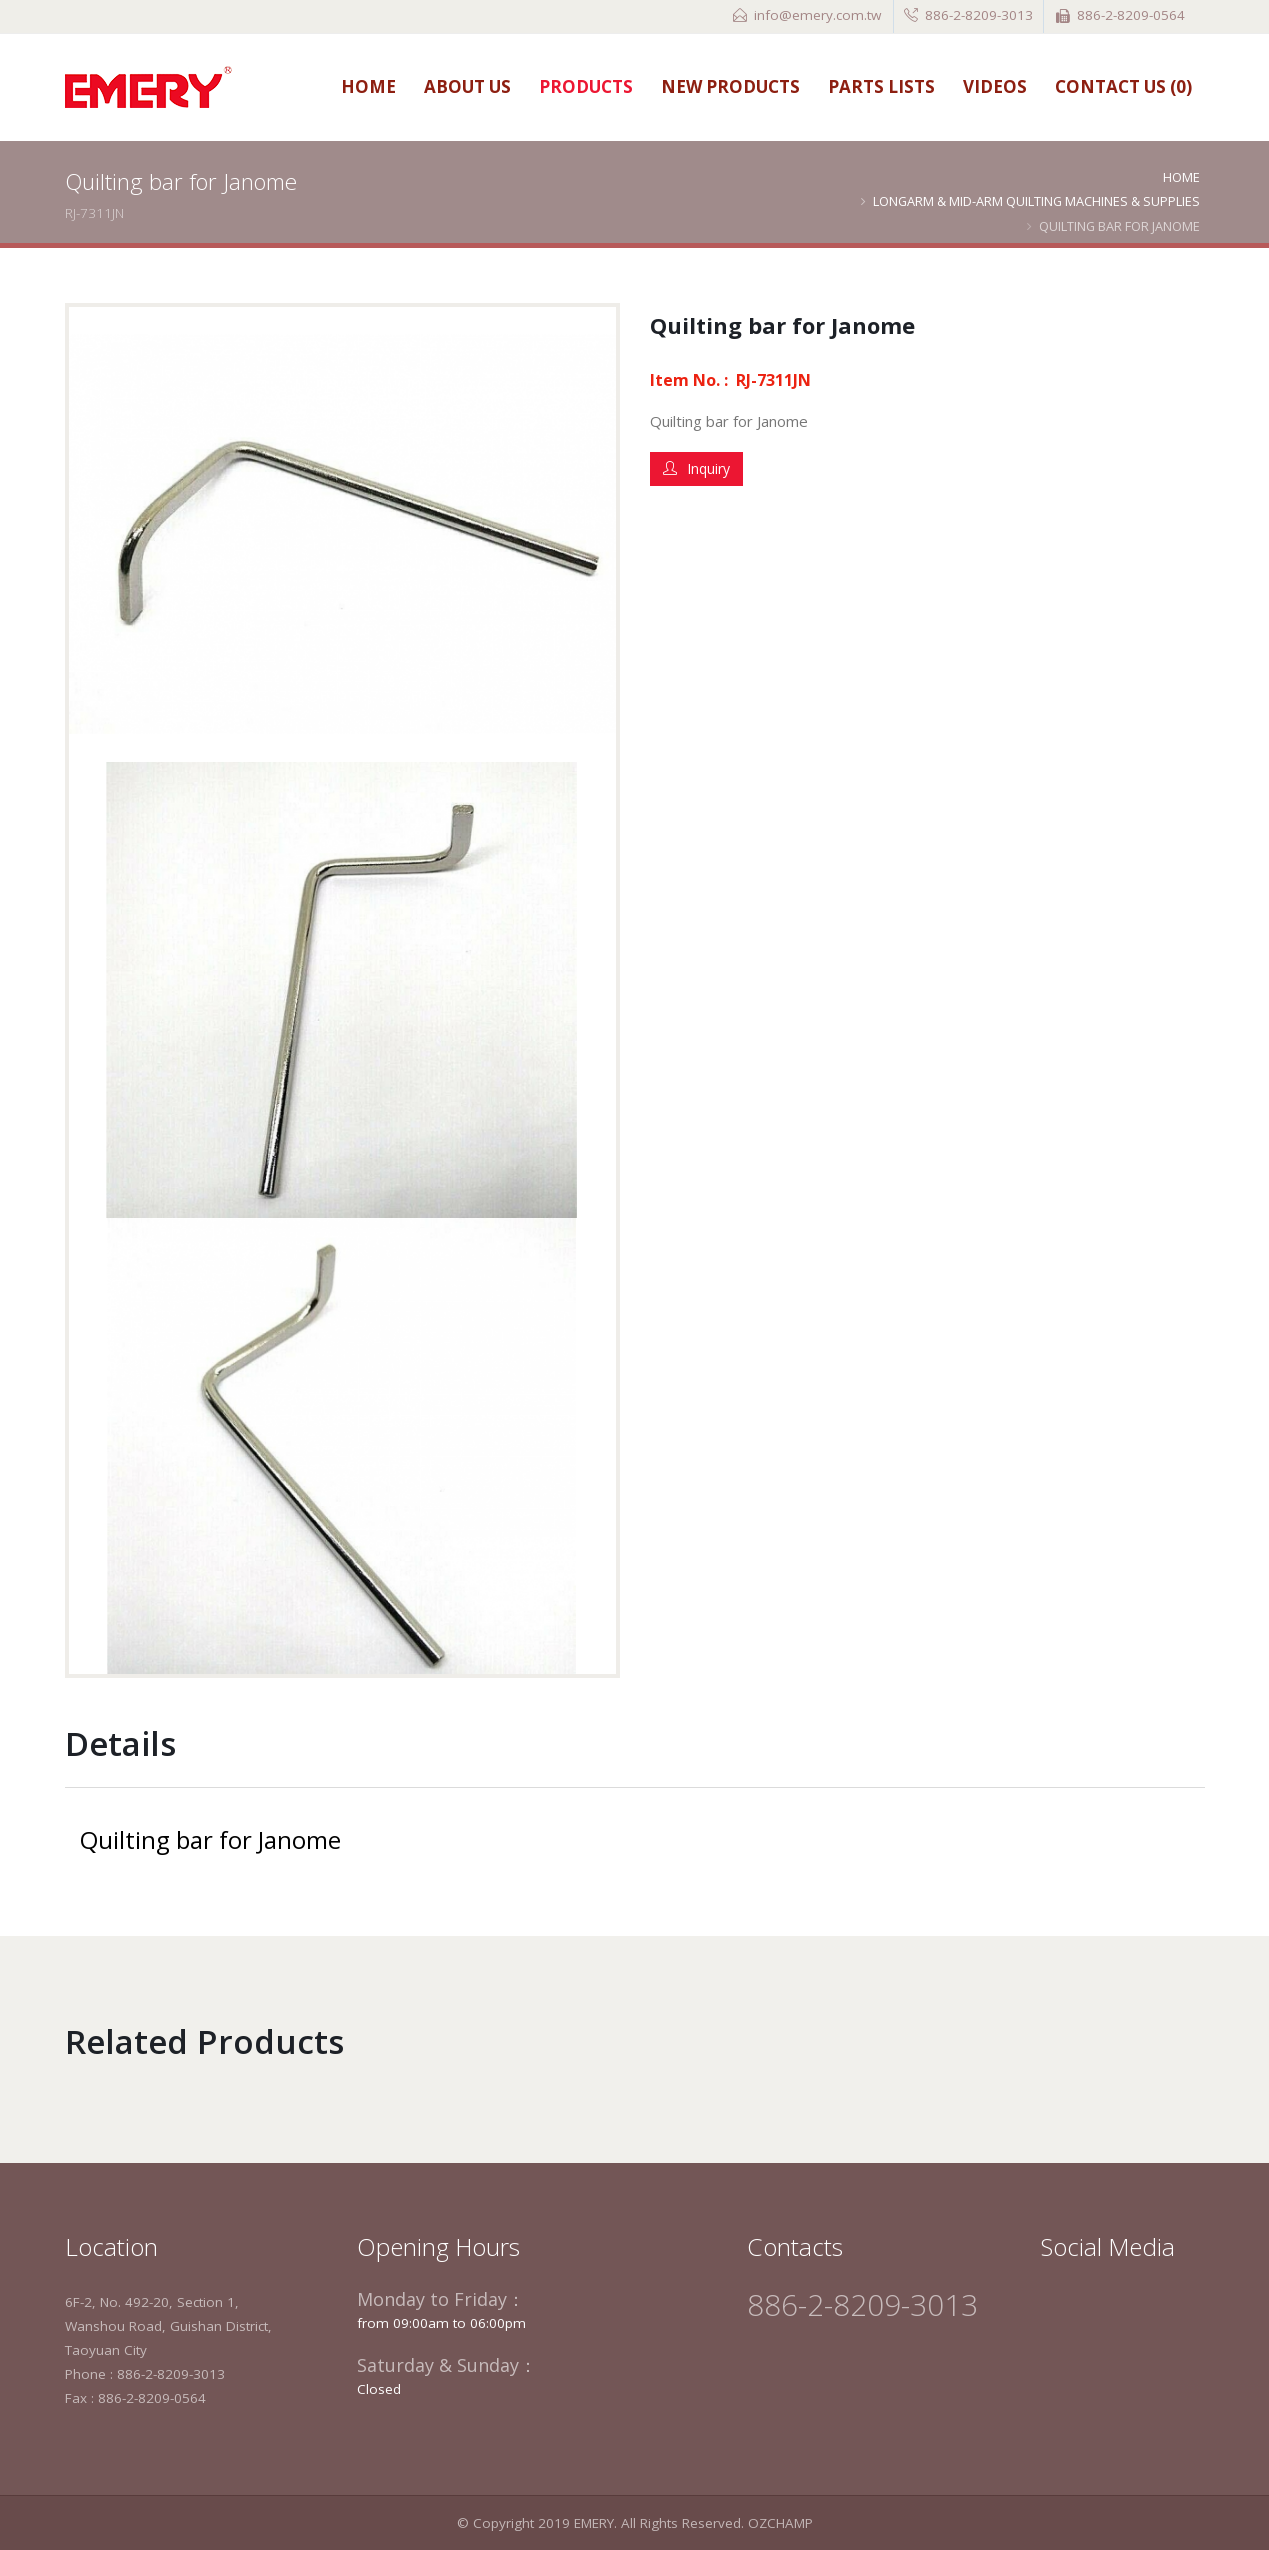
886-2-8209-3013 (979, 15)
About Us (467, 86)
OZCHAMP (780, 2523)
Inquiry (696, 468)
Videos (995, 86)
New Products (730, 86)
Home (368, 86)
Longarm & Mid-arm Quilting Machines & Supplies (1036, 201)
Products (586, 86)
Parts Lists (881, 86)
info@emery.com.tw (817, 15)
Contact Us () (1123, 86)
